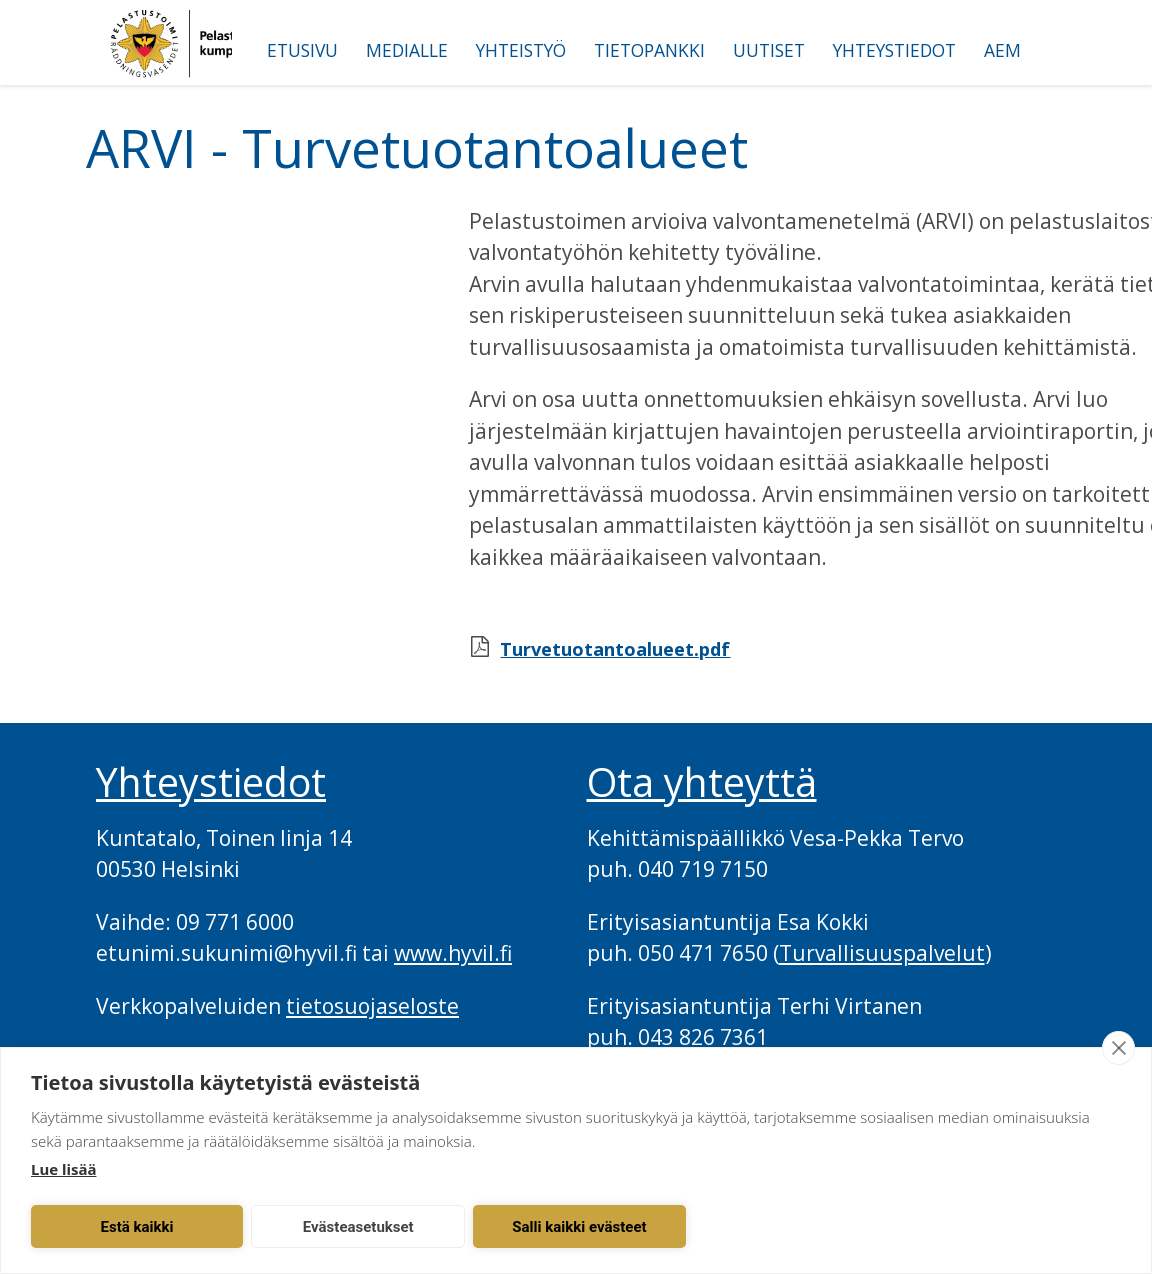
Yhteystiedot (894, 50)
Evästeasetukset (358, 1227)
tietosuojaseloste (372, 1006)
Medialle (407, 50)
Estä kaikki (137, 1227)
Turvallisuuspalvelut (882, 953)
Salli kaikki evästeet (579, 1227)
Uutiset (769, 50)
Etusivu (302, 50)
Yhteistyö (521, 50)
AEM (1002, 50)
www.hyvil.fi (453, 953)
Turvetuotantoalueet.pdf (615, 649)
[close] (1118, 1048)
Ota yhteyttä (702, 782)
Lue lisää (63, 1169)
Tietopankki (649, 50)
